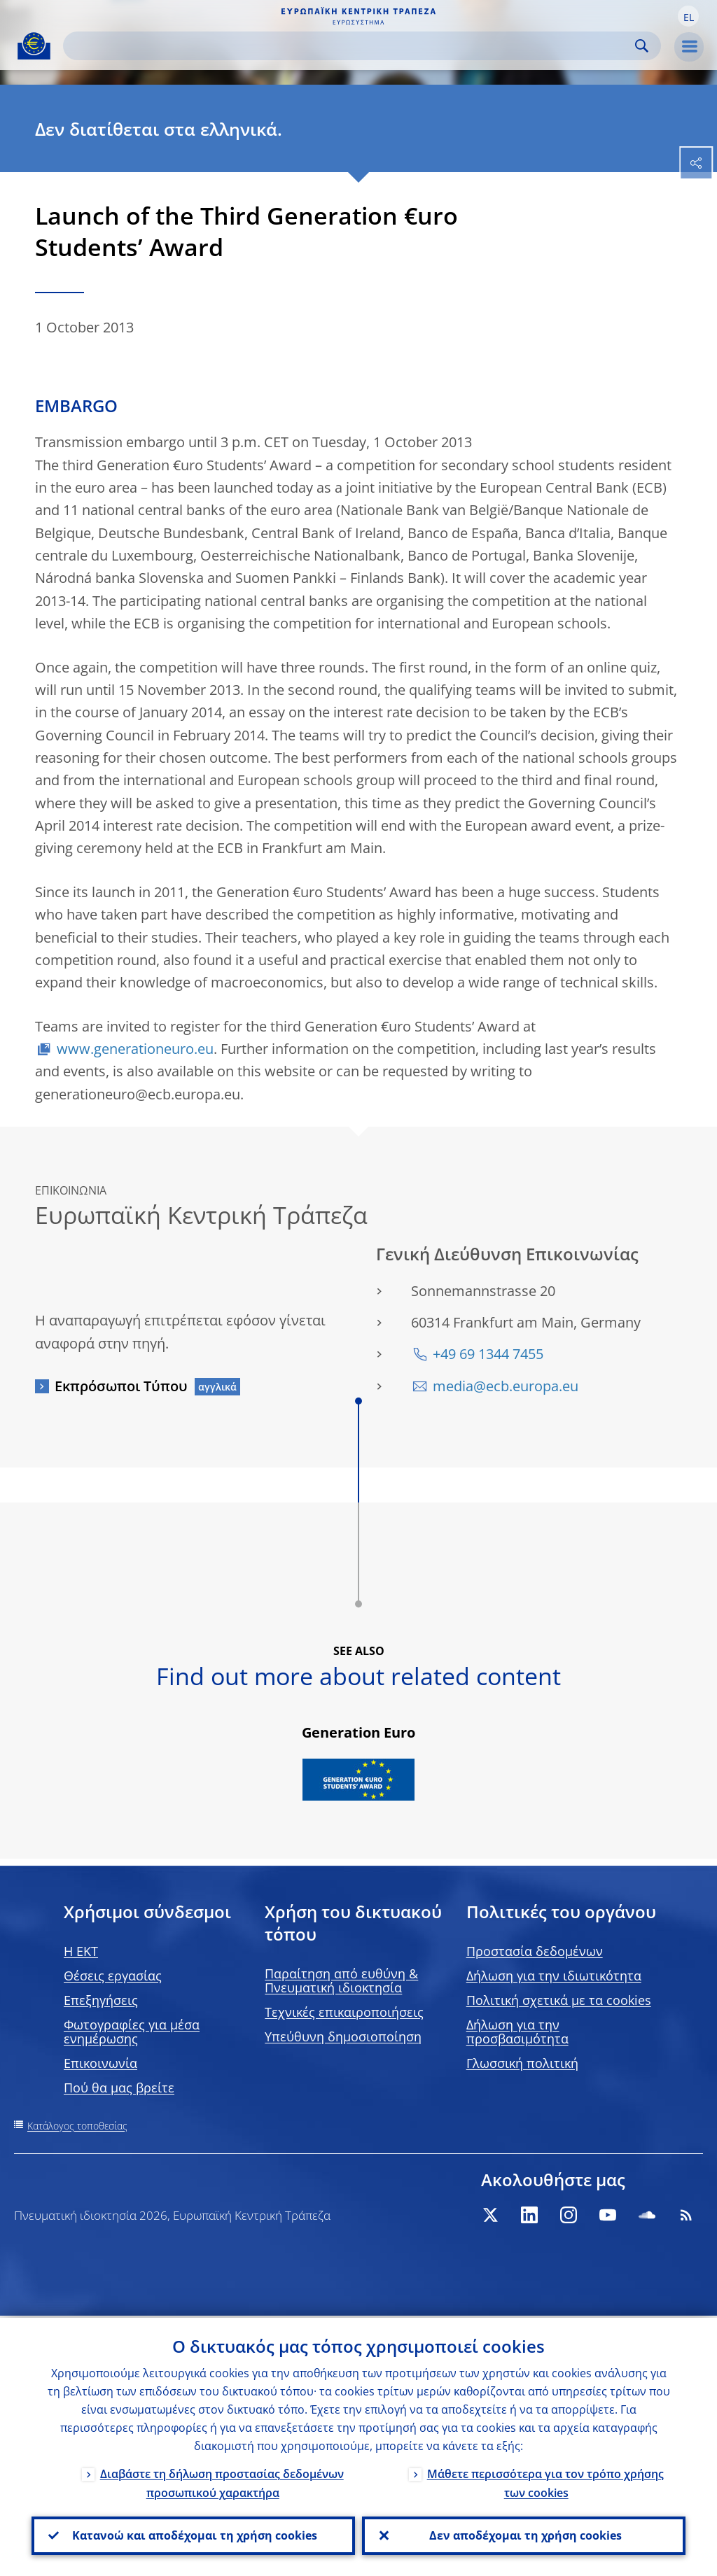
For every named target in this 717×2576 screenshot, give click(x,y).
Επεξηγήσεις (101, 2000)
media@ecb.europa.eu (505, 1386)
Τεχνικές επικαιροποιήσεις (344, 2012)
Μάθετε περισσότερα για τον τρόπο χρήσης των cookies (545, 2481)
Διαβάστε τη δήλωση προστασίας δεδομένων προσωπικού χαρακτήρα (222, 2481)
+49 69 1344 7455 (488, 1353)
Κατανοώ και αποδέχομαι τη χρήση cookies (193, 2534)
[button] (688, 16)
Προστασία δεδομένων (534, 1951)
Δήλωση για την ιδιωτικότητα (553, 1975)
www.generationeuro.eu (135, 1048)
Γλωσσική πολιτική (522, 2063)
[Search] (350, 46)
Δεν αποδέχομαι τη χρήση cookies (524, 2534)
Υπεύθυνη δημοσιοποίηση (343, 2036)
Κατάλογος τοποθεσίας (77, 2125)
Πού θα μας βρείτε (119, 2087)
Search (641, 46)
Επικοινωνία (100, 2063)
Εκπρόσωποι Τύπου (121, 1386)
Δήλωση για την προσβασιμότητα (517, 2031)
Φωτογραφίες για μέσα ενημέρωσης (132, 2031)
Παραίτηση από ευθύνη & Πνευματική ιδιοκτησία (341, 1980)
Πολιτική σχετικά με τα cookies (558, 2000)
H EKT (81, 1951)
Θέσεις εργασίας (113, 1975)
